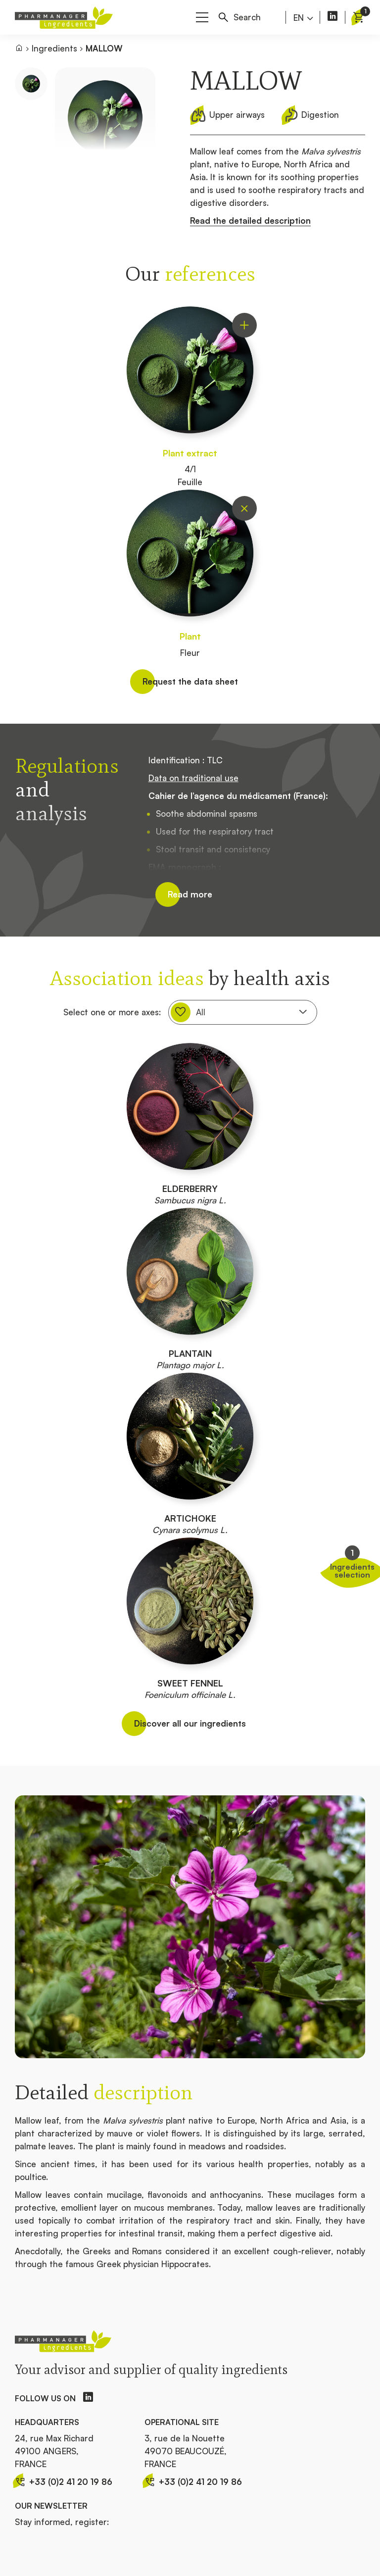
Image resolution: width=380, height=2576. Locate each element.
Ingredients (54, 48)
